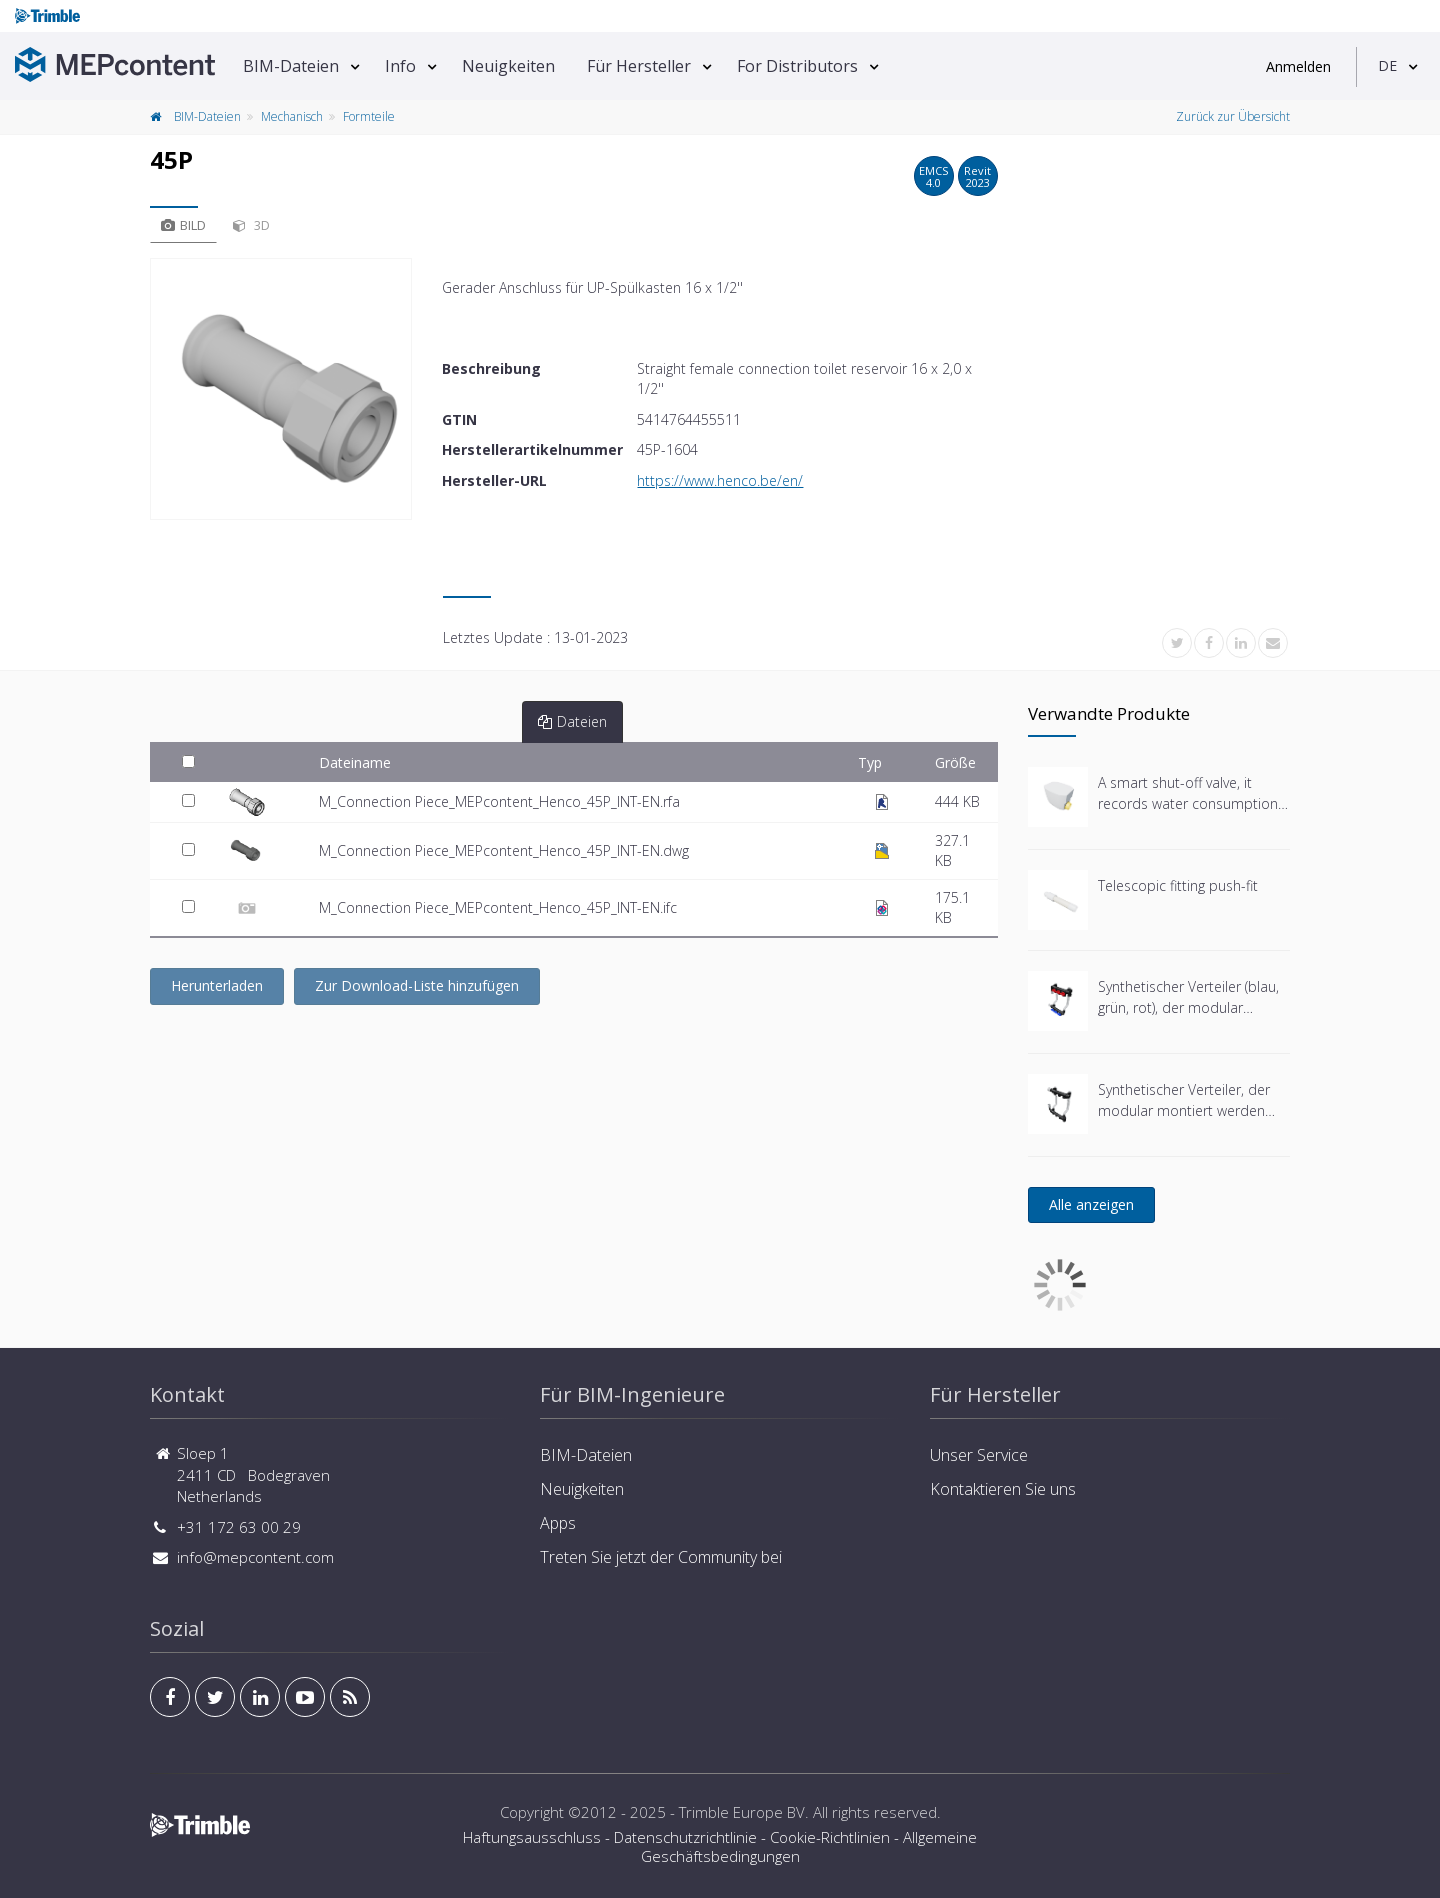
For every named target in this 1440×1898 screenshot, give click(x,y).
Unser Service (979, 1455)
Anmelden (1298, 66)
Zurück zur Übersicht (1233, 116)
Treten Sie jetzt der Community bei (661, 1557)
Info (400, 66)
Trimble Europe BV (742, 1812)
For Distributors (797, 66)
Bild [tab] (183, 225)
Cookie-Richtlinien (830, 1837)
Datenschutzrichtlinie (685, 1837)
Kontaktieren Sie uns (1003, 1489)
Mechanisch (292, 116)
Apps (558, 1523)
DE (1387, 65)
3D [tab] (251, 225)
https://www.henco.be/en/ (720, 480)
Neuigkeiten (508, 66)
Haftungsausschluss (532, 1837)
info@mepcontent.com (255, 1557)
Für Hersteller (639, 66)
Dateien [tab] (572, 721)
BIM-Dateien (291, 66)
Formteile (369, 116)
